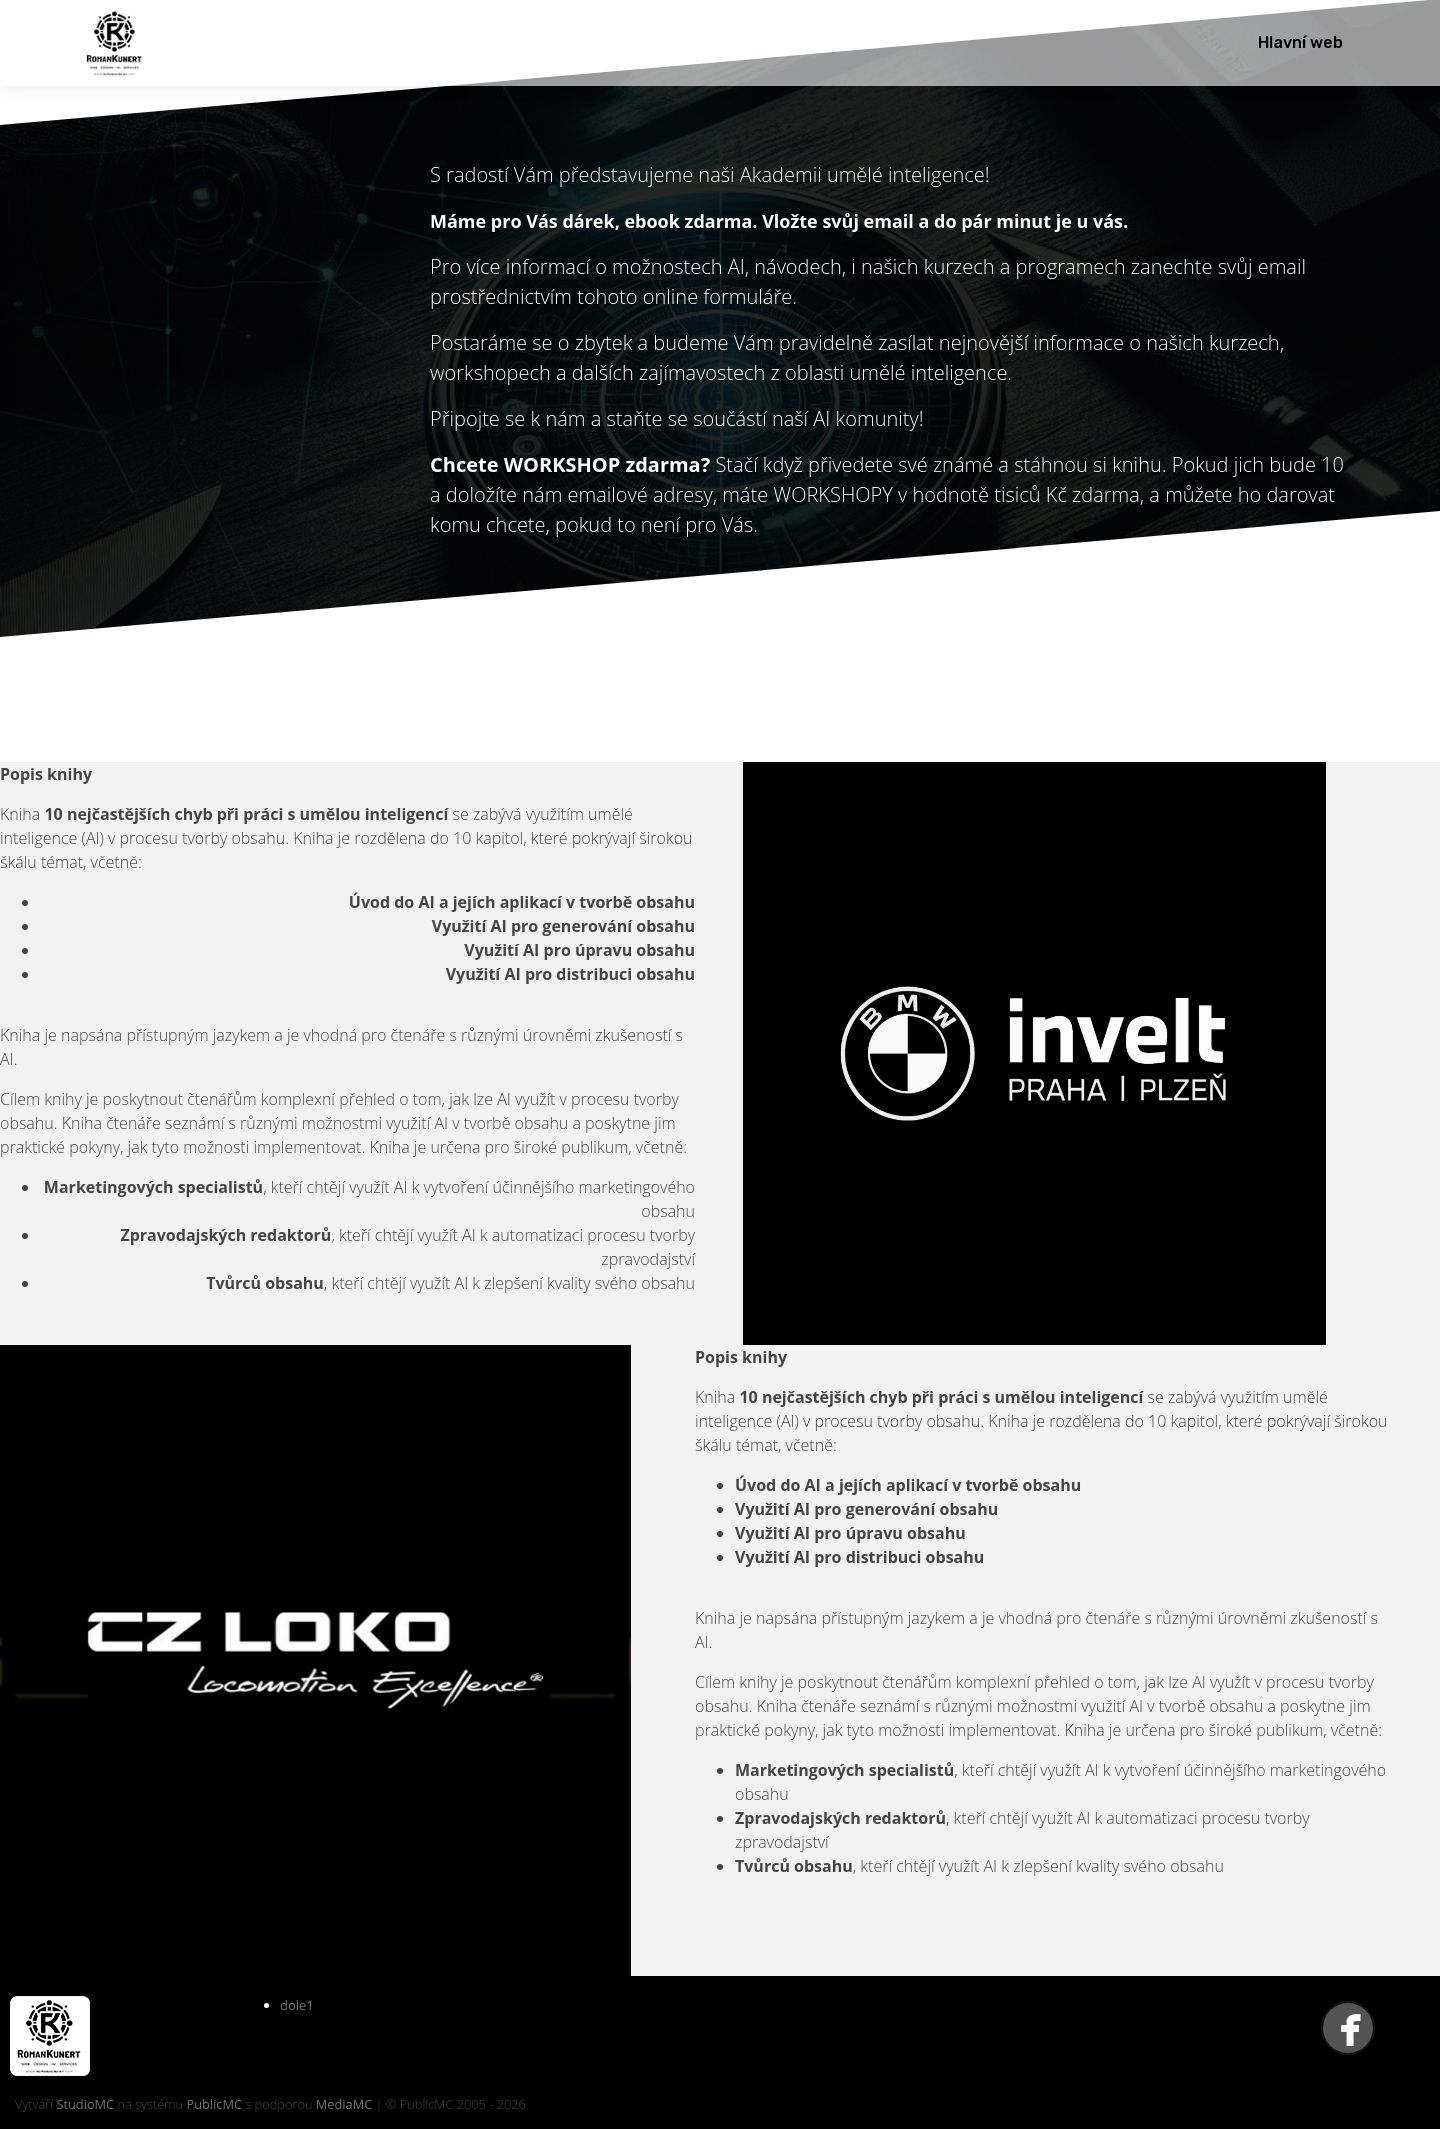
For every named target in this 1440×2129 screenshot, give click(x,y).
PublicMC (214, 2104)
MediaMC (344, 2104)
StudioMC (85, 2104)
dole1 (297, 2005)
